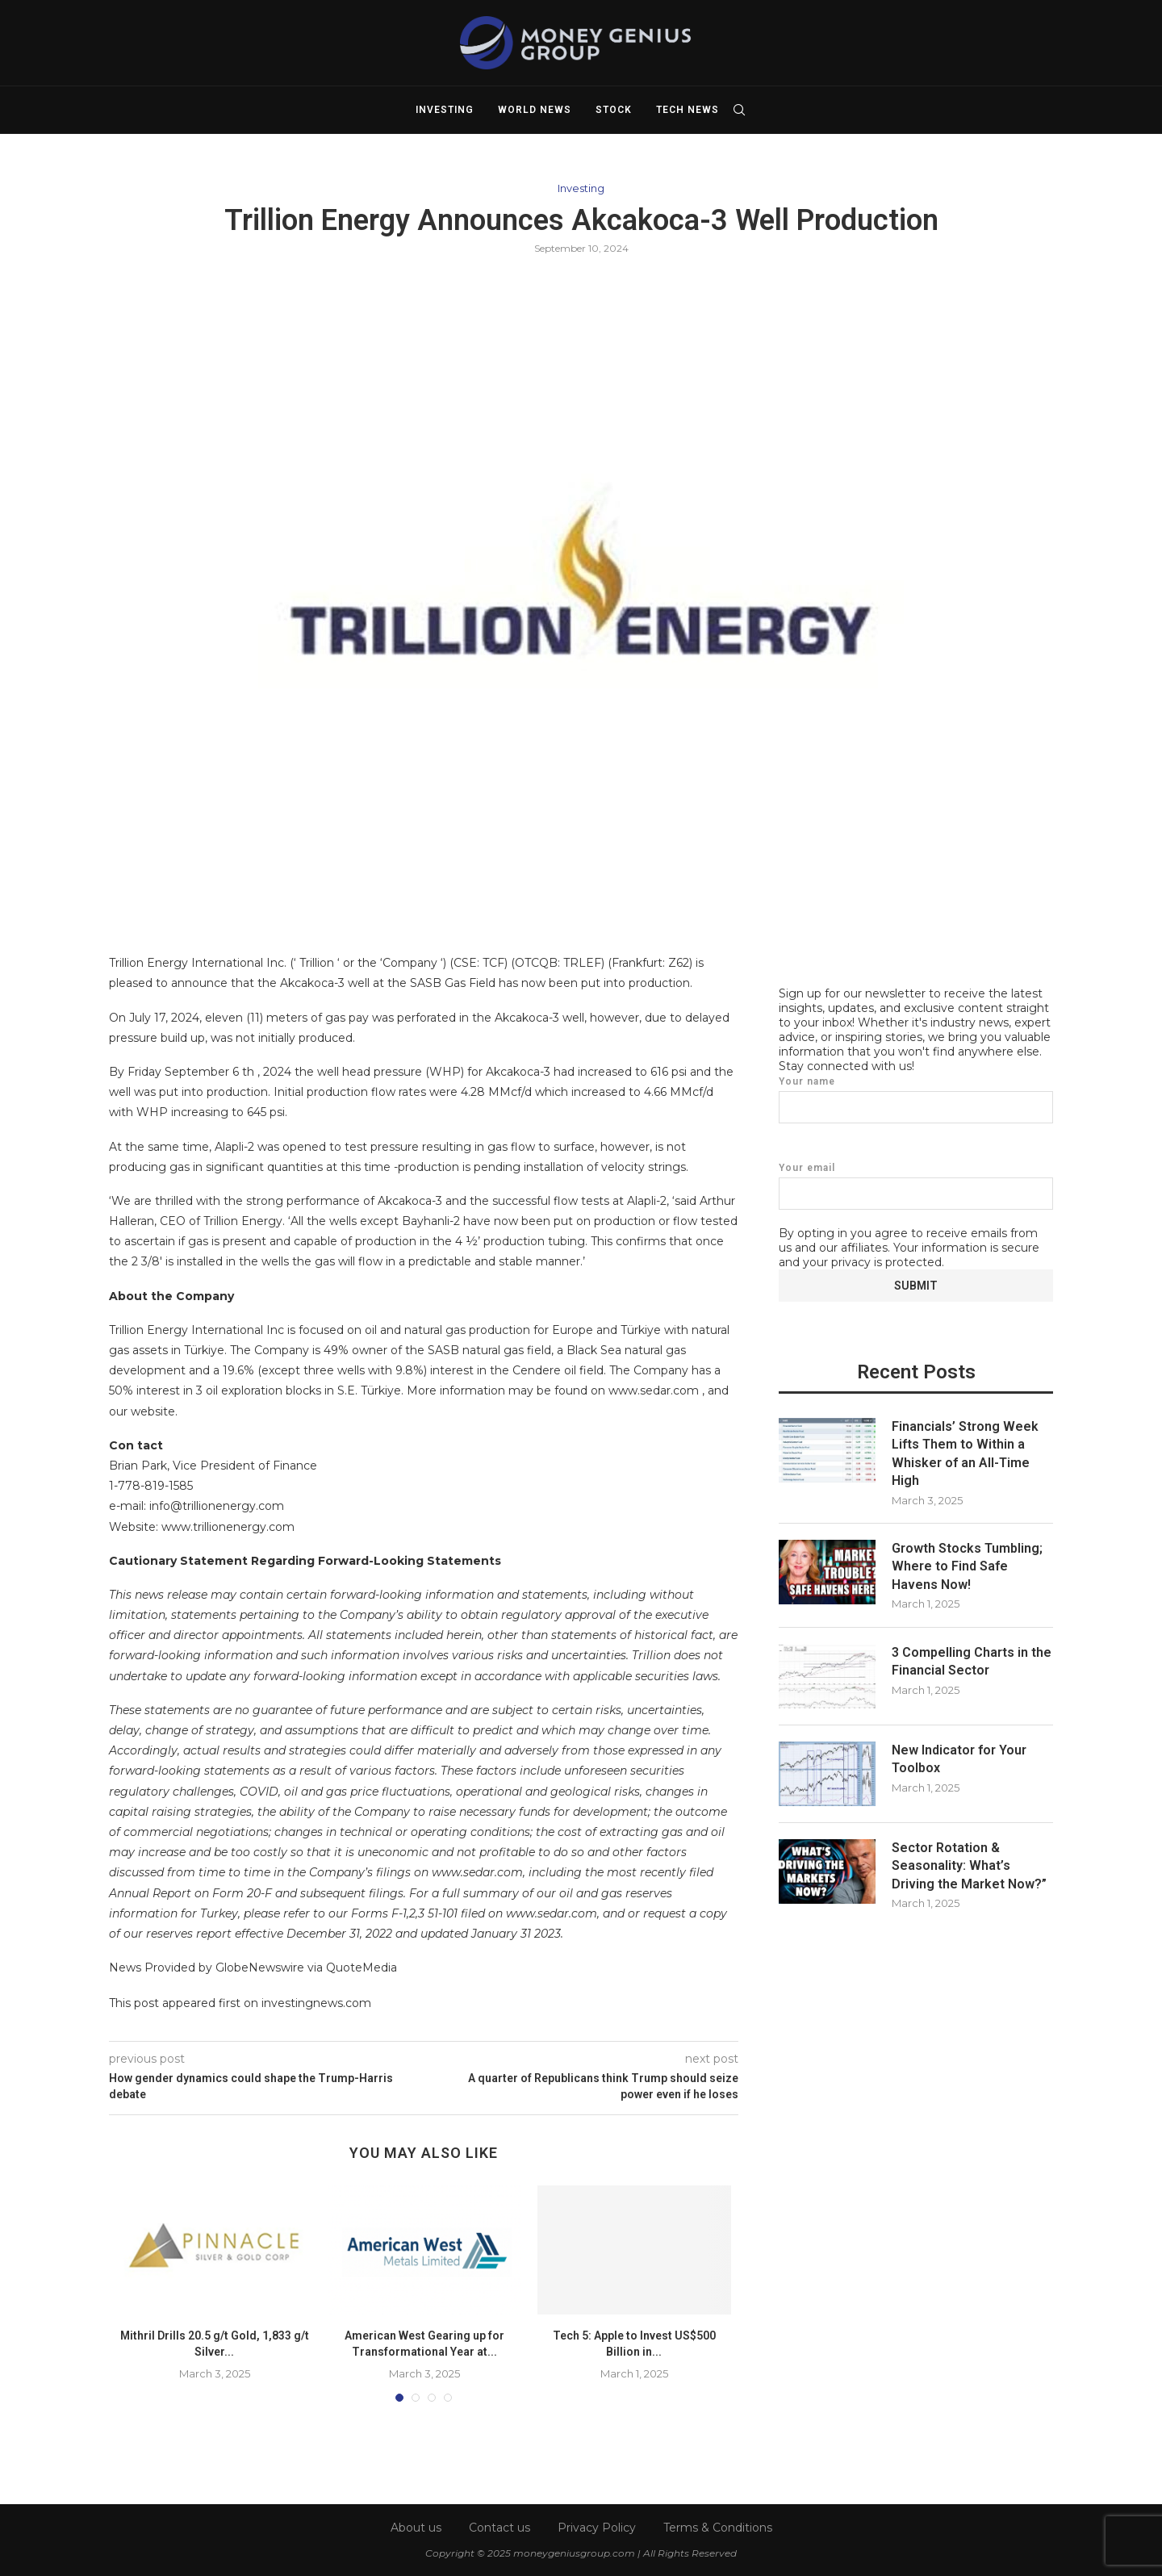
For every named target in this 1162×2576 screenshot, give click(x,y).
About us (416, 2527)
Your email (916, 1185)
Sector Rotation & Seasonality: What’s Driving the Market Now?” (969, 1865)
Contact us (499, 2527)
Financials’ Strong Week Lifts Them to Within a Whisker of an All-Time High (965, 1452)
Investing (445, 109)
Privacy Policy (597, 2527)
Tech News (687, 109)
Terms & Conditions (717, 2527)
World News (534, 109)
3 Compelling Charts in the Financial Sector (971, 1660)
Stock (614, 109)
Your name (916, 1099)
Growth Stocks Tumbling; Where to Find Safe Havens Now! (967, 1565)
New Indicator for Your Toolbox (959, 1758)
